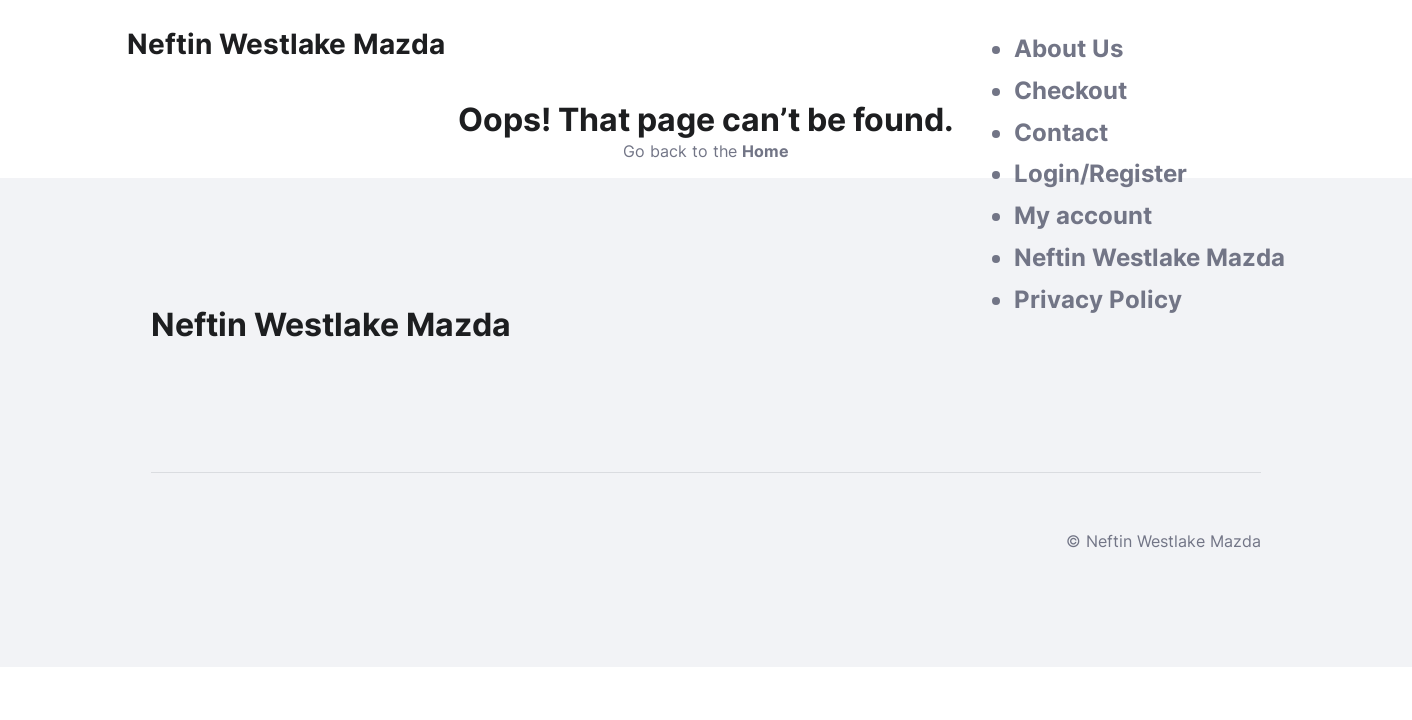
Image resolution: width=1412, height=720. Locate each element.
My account (1083, 215)
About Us (1068, 48)
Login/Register (1100, 173)
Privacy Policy (1098, 299)
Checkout (1070, 90)
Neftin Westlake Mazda (1149, 257)
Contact (1061, 132)
